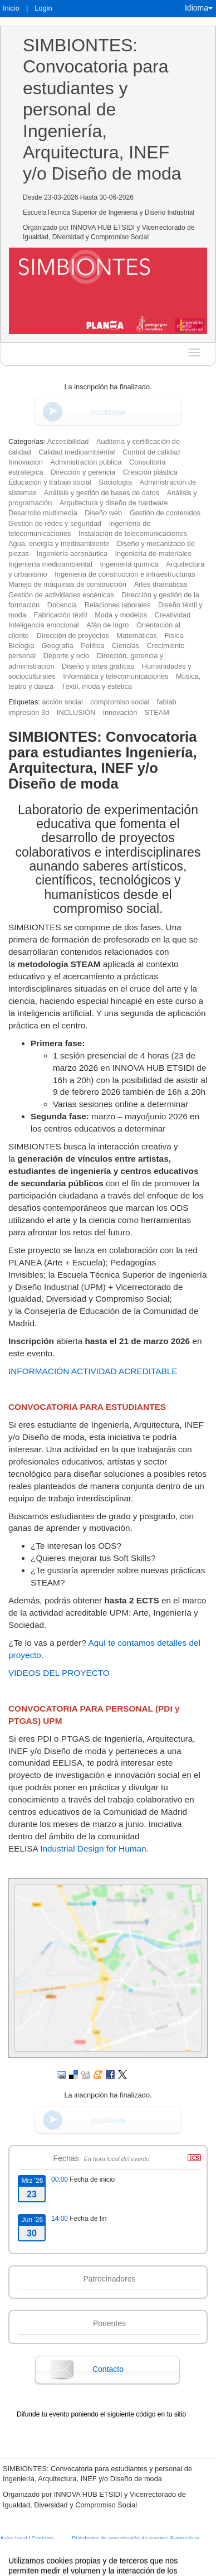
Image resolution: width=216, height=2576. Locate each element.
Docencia (62, 605)
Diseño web (103, 513)
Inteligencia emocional (43, 625)
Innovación (25, 462)
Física (173, 635)
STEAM (157, 712)
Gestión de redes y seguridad (54, 523)
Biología (21, 645)
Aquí (97, 1642)
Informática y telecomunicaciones (115, 676)
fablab (166, 702)
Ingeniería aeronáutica (72, 553)
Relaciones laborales (118, 605)
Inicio (11, 8)
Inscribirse (108, 412)
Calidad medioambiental (76, 452)
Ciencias (125, 645)
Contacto (108, 2369)
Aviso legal (14, 2539)
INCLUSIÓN (76, 712)
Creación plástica (150, 472)
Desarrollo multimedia (42, 513)
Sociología (115, 482)
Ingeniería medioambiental (50, 564)
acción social (62, 702)
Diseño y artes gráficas (98, 666)
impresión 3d (28, 712)
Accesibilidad (68, 441)
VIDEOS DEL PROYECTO (59, 1673)
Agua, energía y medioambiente (58, 543)
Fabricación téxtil (60, 615)
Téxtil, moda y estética (96, 686)
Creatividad (173, 615)
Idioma (199, 7)
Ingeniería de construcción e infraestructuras (125, 574)
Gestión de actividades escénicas (61, 595)
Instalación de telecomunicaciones (132, 533)
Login (43, 8)
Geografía (57, 645)
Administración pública (85, 462)
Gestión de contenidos (165, 513)
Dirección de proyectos (73, 635)
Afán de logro (107, 625)
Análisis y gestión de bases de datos (101, 493)
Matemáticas (136, 635)
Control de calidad (151, 452)
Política (92, 645)
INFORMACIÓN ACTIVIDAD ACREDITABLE (93, 1371)
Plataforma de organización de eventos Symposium (135, 2539)
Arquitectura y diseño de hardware (114, 503)
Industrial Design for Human (93, 1848)
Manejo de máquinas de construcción (67, 584)
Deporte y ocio (66, 655)
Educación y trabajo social (49, 482)
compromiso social (119, 702)
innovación (120, 712)
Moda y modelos (121, 615)
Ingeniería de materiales (153, 553)
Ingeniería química (129, 564)
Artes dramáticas (161, 584)
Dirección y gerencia (83, 472)
